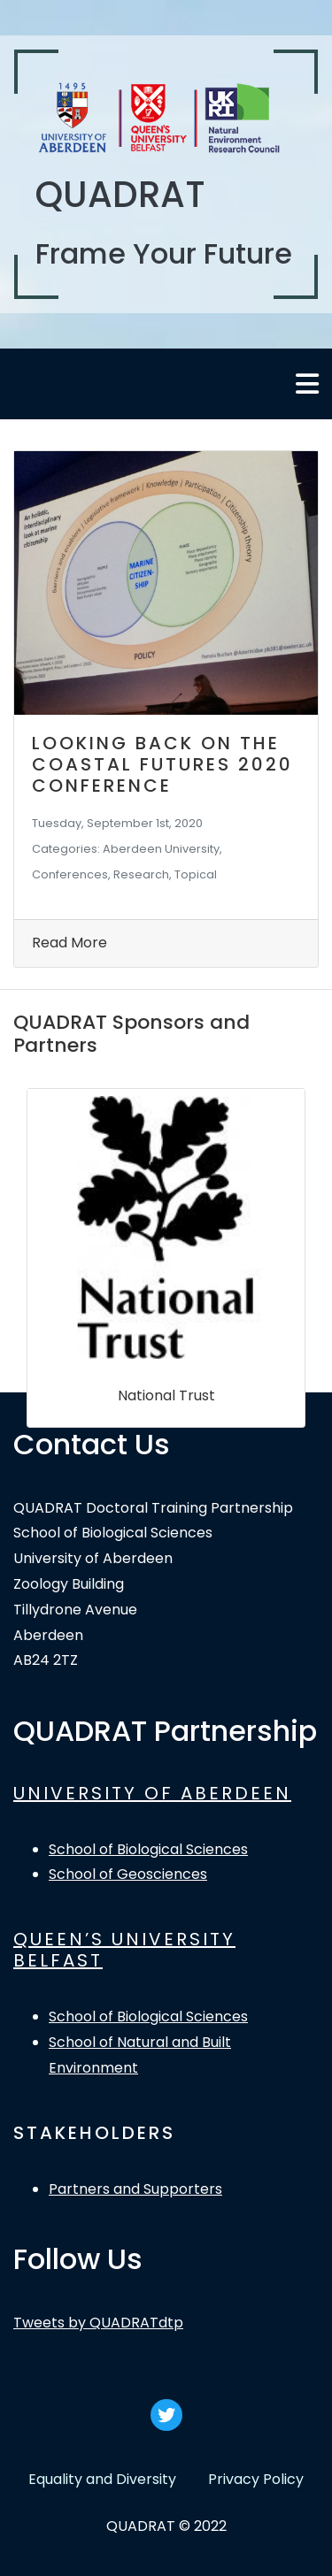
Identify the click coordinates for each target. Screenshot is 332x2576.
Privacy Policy (256, 2479)
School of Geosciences (128, 1874)
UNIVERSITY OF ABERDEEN (152, 1793)
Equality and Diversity (102, 2479)
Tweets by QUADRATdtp (98, 2322)
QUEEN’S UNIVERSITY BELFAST (124, 1950)
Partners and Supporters (135, 2189)
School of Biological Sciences (148, 1849)
